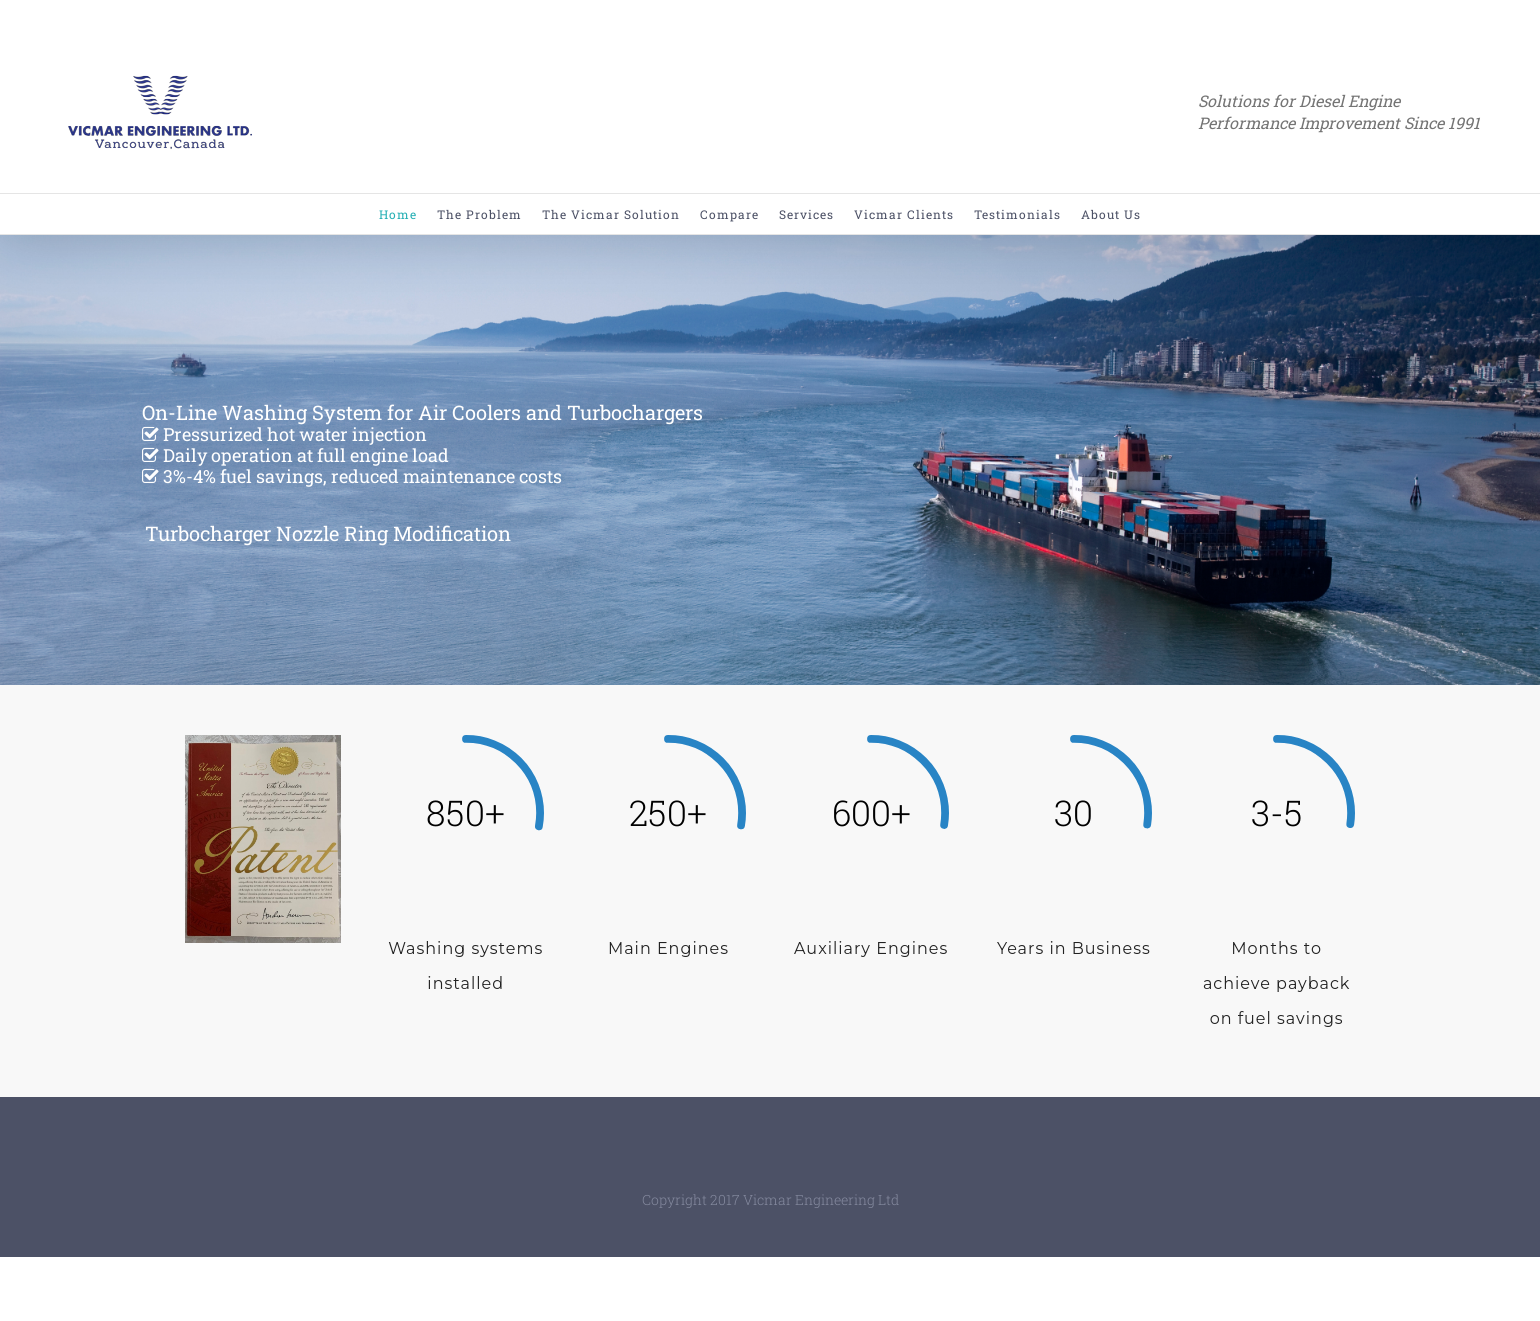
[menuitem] (408, 214)
